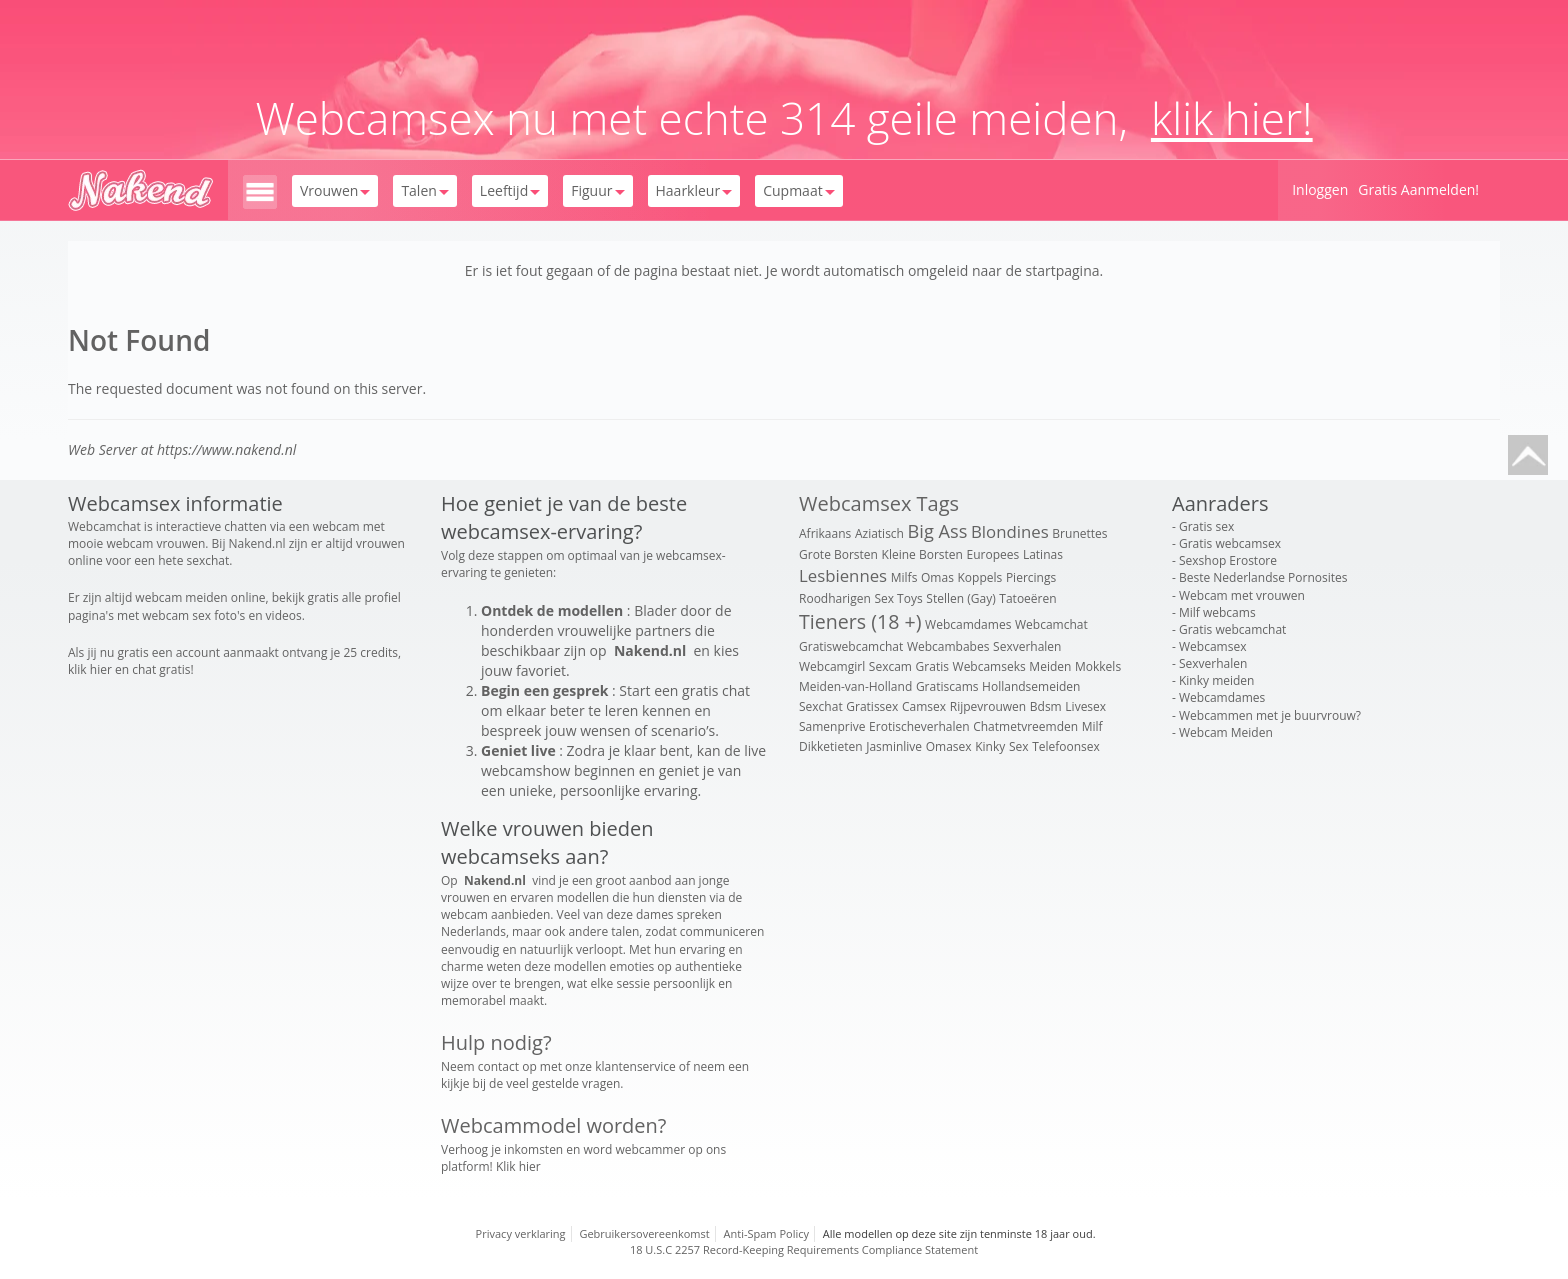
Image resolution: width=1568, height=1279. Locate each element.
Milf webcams (1217, 612)
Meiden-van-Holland (855, 686)
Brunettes (1079, 533)
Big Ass (938, 531)
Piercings (1031, 577)
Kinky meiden (1217, 680)
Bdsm (1046, 706)
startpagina (1063, 270)
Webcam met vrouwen (1242, 595)
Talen (424, 190)
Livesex (1085, 706)
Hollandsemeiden (1031, 686)
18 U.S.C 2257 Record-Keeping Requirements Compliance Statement (804, 1249)
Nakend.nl (257, 543)
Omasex (949, 746)
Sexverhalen (1027, 646)
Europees (993, 554)
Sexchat (821, 706)
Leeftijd (510, 190)
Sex (1019, 746)
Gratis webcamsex (1230, 543)
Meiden (1050, 666)
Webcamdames (968, 624)
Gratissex (872, 706)
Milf (1092, 726)
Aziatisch (879, 533)
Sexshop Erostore (1228, 560)
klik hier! (1232, 118)
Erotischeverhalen (919, 726)
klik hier (90, 669)
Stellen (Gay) (960, 598)
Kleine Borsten (922, 554)
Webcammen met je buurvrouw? (1270, 715)
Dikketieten (831, 746)
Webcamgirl (832, 666)
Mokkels (1098, 666)
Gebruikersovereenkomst (644, 1233)
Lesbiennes (843, 575)
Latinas (1043, 554)
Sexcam (890, 666)
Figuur (597, 190)
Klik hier (518, 1166)
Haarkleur (694, 190)
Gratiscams (947, 686)
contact (498, 1066)
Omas (937, 577)
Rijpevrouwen (988, 706)
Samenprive (832, 726)
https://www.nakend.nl (226, 449)
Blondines (1010, 531)
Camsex (924, 706)
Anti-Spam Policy (766, 1233)
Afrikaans (825, 533)
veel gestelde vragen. (564, 1083)
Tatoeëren (1027, 598)
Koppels (980, 577)
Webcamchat (1051, 624)
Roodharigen (835, 598)
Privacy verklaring (521, 1233)
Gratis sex (1206, 526)
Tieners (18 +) (860, 621)
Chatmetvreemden (1025, 726)
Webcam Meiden (1226, 732)
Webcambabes (948, 646)
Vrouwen (335, 190)
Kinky (990, 746)
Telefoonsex (1066, 746)
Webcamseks (989, 666)
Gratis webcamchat (1232, 629)
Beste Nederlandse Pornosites (1263, 577)
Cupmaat (798, 190)
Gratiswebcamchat (851, 646)
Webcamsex (1212, 646)
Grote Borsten (838, 554)
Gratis (932, 666)
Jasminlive (894, 746)
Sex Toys (898, 598)
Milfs (904, 577)
